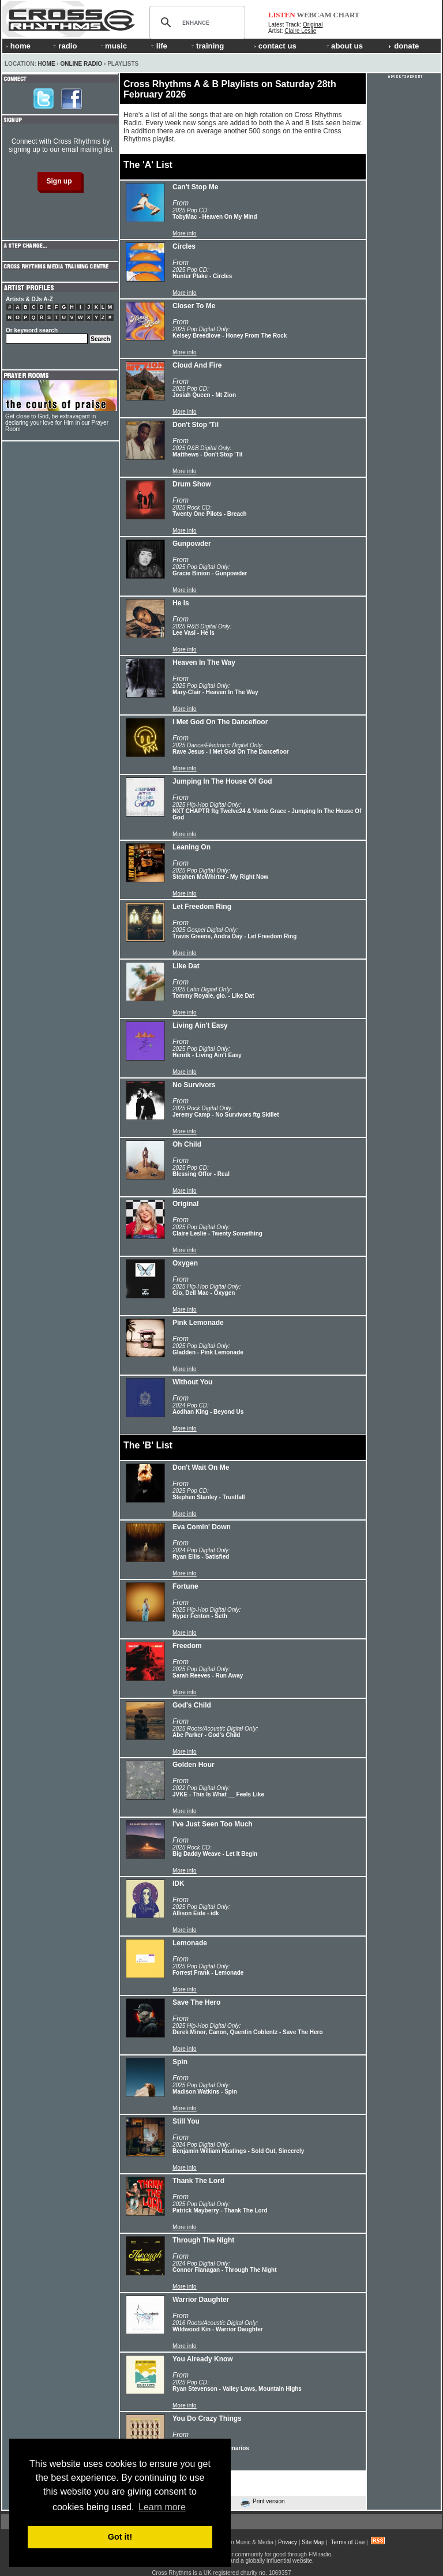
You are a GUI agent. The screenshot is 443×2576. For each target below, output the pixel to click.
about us (343, 46)
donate (404, 46)
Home (46, 64)
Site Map (313, 2542)
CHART (346, 14)
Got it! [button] (120, 2536)
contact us (274, 46)
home (18, 46)
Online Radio (81, 64)
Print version (263, 2502)
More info (184, 233)
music (112, 46)
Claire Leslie (300, 31)
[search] (195, 22)
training (206, 46)
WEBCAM (313, 14)
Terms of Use (348, 2542)
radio (64, 46)
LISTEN (281, 14)
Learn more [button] (162, 2507)
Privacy (287, 2542)
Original (312, 24)
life (158, 46)
